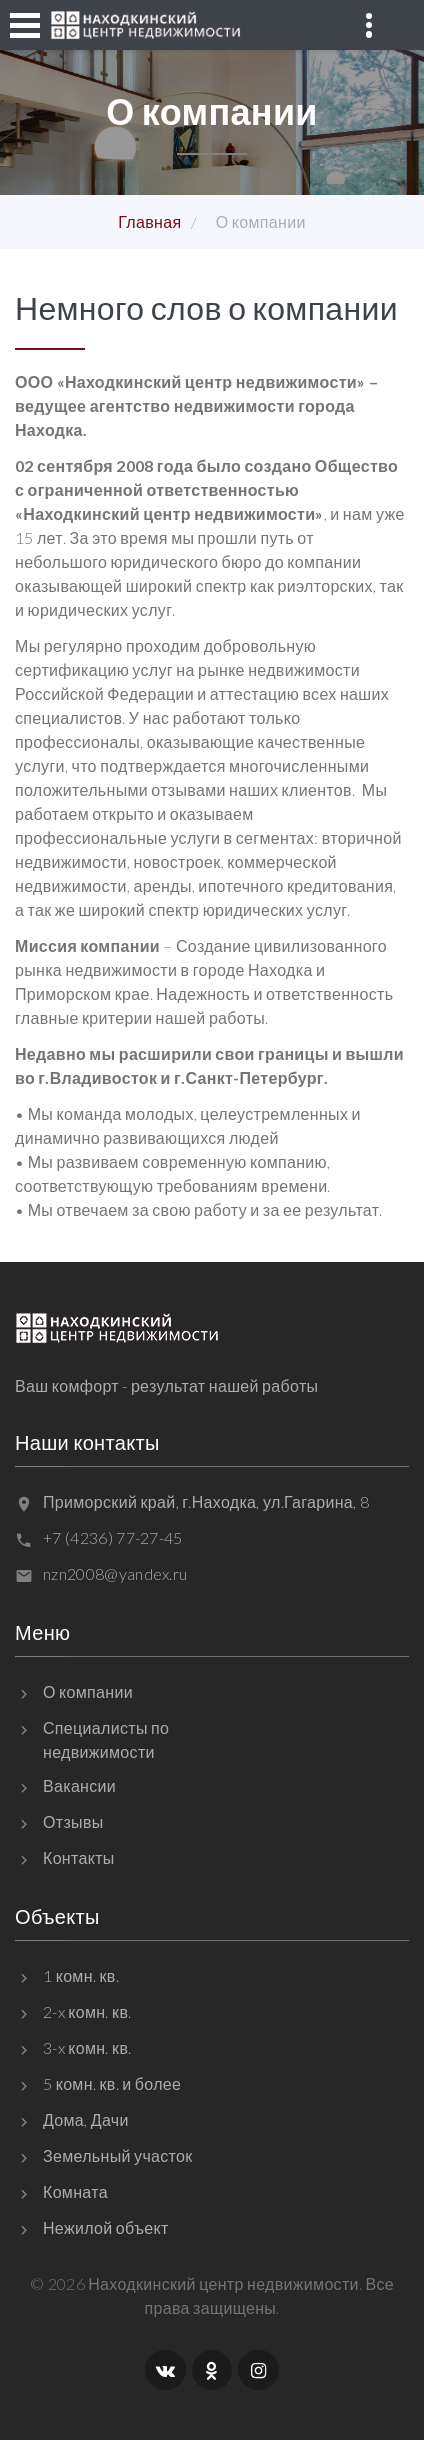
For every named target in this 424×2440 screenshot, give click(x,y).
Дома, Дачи (86, 2119)
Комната (75, 2191)
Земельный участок (118, 2155)
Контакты (79, 1857)
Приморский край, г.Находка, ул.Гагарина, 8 (206, 1501)
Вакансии (79, 1785)
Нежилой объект (106, 2227)
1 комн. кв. (81, 1975)
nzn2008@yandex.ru (115, 1573)
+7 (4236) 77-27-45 (113, 1537)
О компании (88, 1691)
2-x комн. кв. (87, 2011)
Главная (149, 221)
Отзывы (73, 1821)
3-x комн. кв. (87, 2047)
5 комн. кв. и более (112, 2083)
